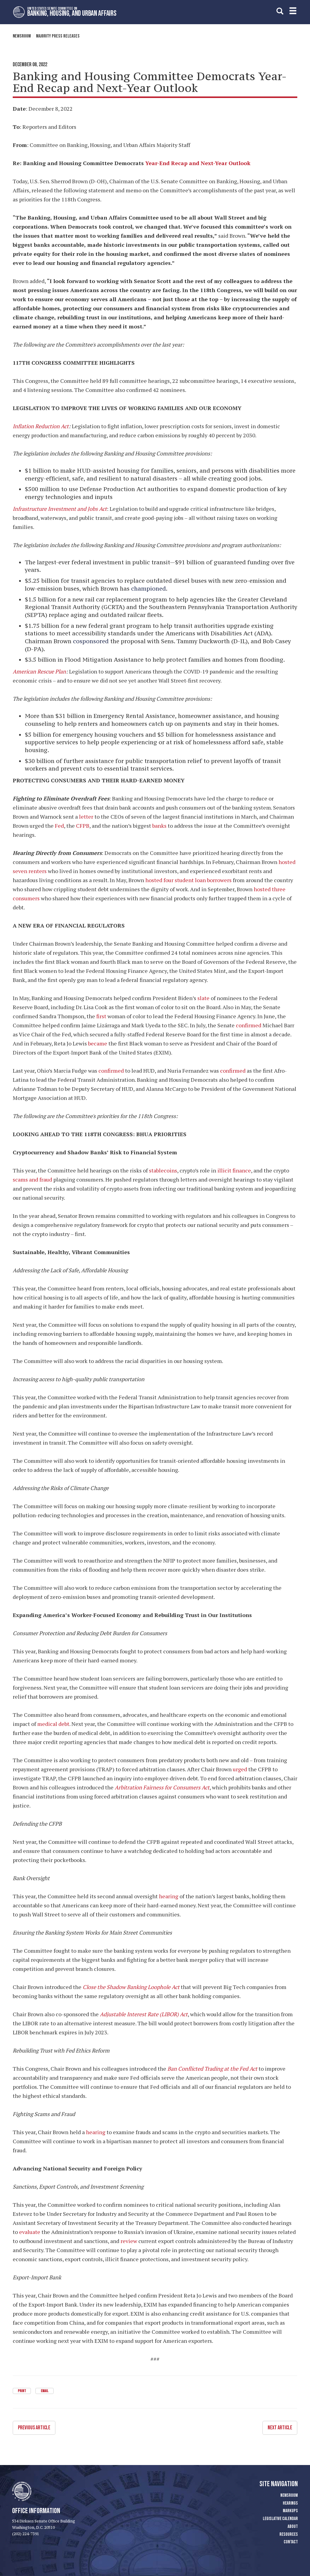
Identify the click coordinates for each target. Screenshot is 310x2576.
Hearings (290, 2503)
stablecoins (163, 1170)
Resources (288, 2534)
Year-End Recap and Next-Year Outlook (197, 163)
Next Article (280, 2427)
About (293, 2526)
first (101, 1016)
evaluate (29, 2231)
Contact (291, 2542)
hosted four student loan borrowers (188, 880)
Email (44, 2391)
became (97, 1043)
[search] (279, 11)
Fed (59, 825)
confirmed (248, 1025)
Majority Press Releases (58, 36)
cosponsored (91, 641)
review (128, 2241)
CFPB (82, 825)
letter (86, 816)
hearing (168, 1896)
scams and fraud (32, 1179)
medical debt (53, 1723)
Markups (290, 2511)
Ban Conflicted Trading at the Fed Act (212, 2068)
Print (22, 2391)
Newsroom (22, 36)
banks (159, 825)
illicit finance (234, 1170)
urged (240, 1769)
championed (148, 588)
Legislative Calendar (280, 2518)
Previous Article (34, 2427)
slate (203, 998)
